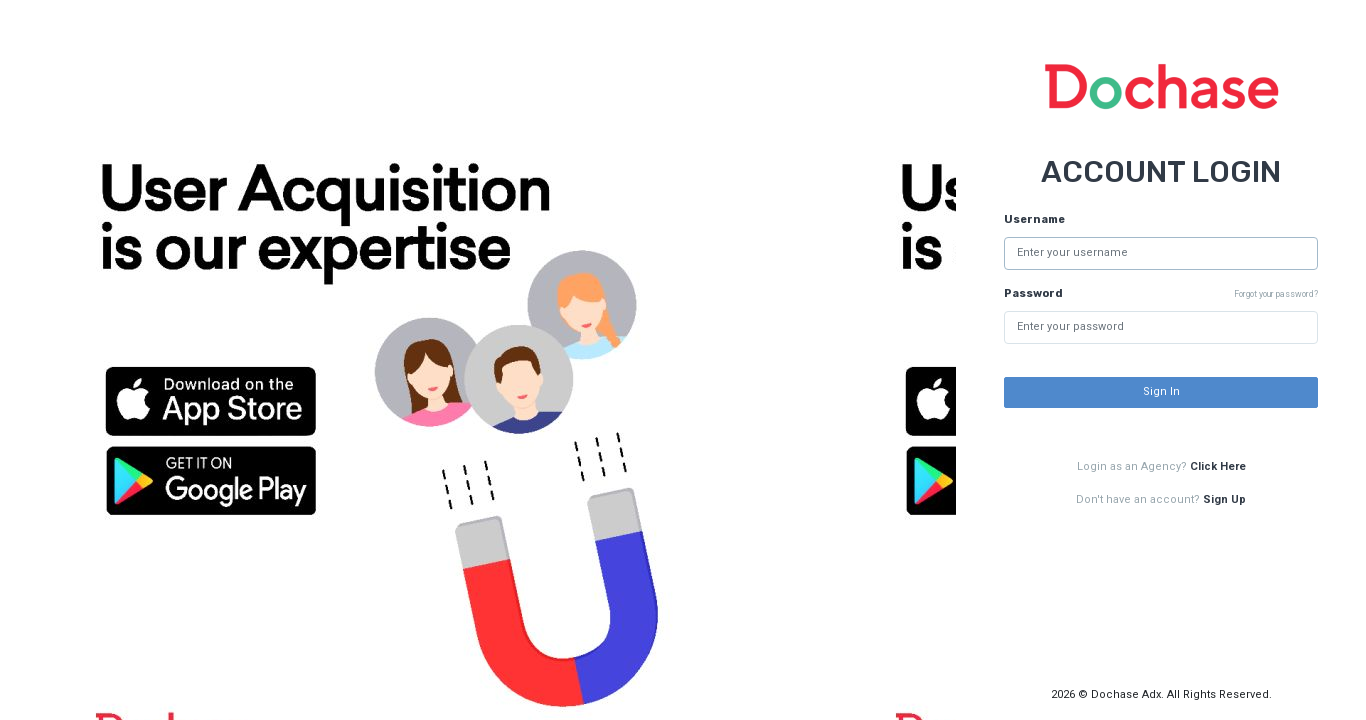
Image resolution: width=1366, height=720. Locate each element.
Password (1033, 293)
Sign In (1161, 391)
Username (1034, 219)
